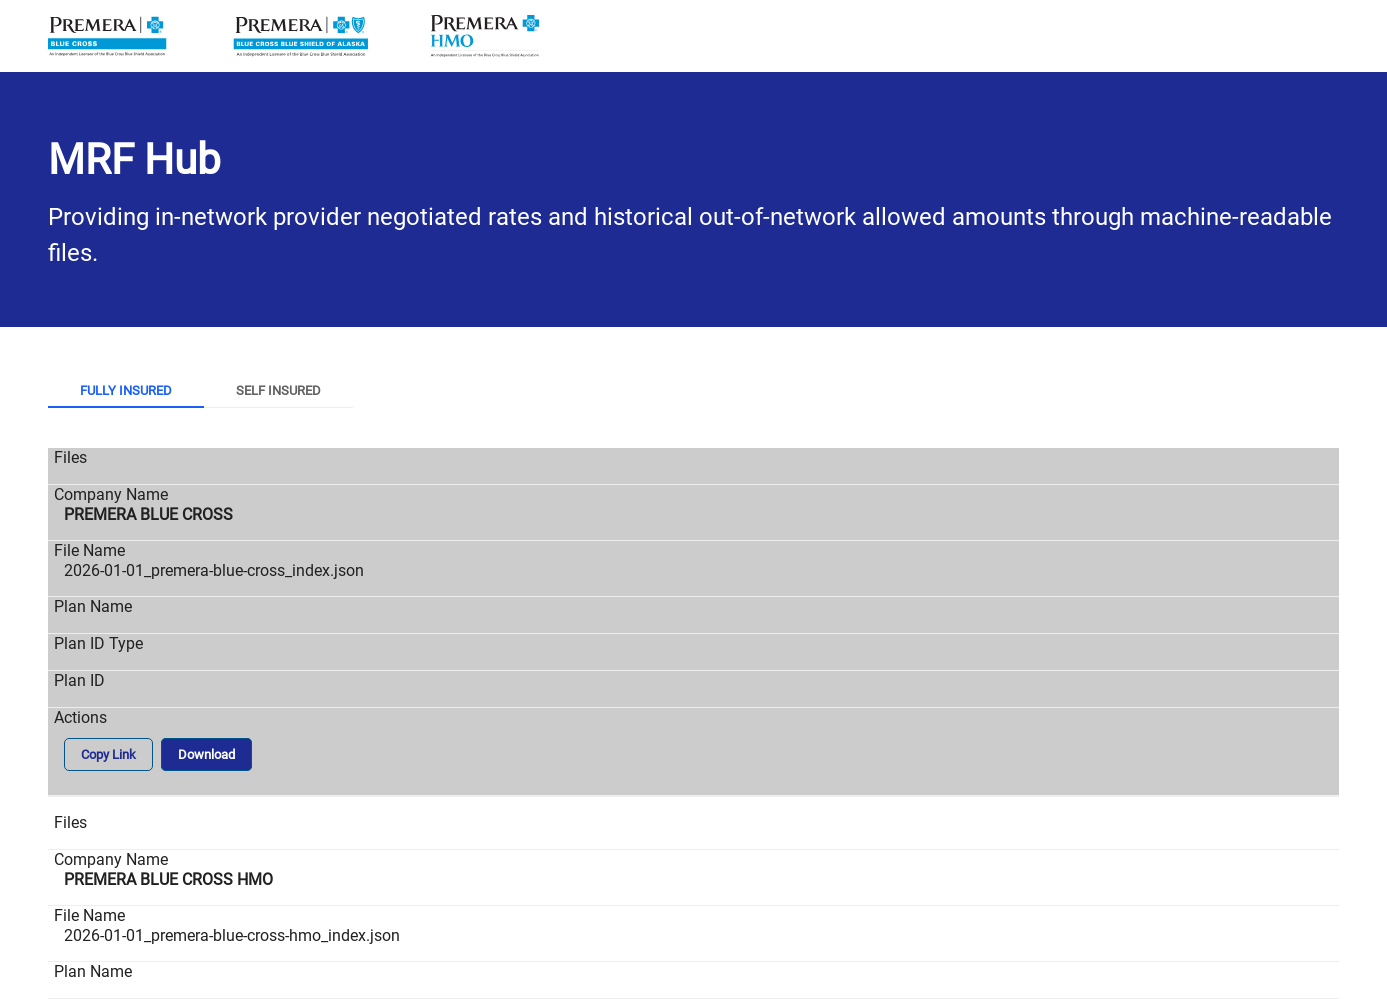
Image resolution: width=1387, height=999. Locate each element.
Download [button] (206, 754)
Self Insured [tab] (278, 390)
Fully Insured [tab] (126, 390)
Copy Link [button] (108, 754)
